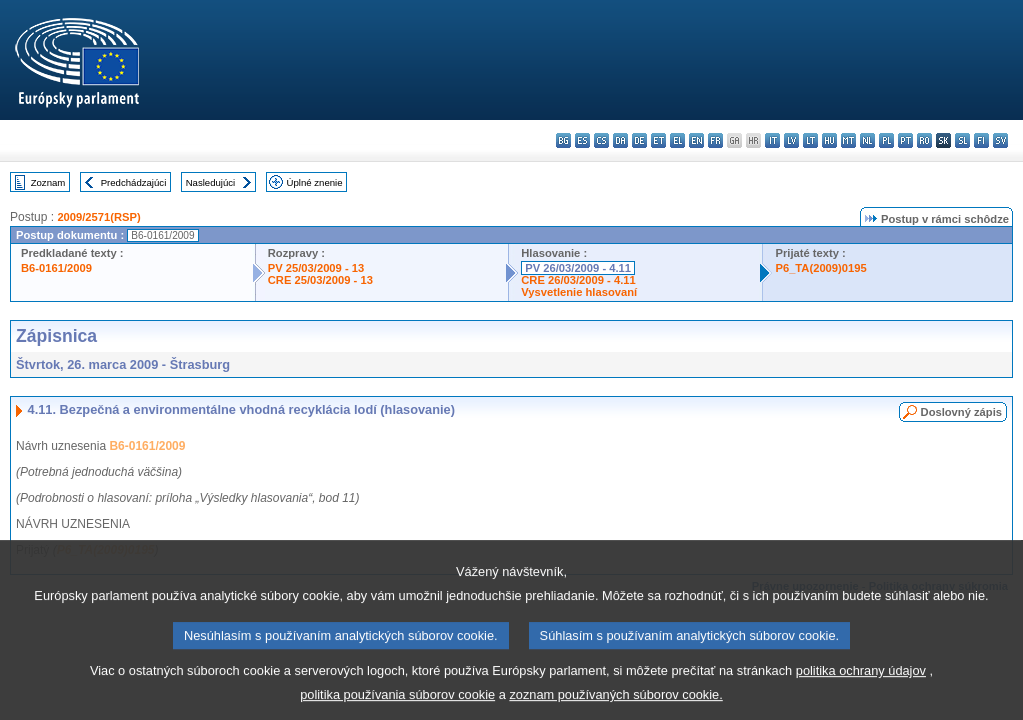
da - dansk (620, 140)
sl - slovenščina (962, 140)
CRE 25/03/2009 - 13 (320, 280)
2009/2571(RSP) (98, 217)
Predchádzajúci (134, 182)
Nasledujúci (211, 182)
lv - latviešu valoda (791, 140)
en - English (696, 140)
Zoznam (48, 182)
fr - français (715, 140)
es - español (582, 140)
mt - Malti (848, 140)
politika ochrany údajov (861, 684)
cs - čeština (601, 140)
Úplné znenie (315, 182)
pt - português (905, 140)
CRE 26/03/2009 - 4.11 (578, 280)
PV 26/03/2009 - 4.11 (578, 268)
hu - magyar (829, 140)
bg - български (563, 140)
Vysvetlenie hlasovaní (579, 292)
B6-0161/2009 (56, 268)
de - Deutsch (639, 140)
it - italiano (772, 140)
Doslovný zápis (961, 412)
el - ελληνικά (677, 140)
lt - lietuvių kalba (810, 140)
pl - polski (886, 140)
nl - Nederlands (867, 140)
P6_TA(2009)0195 (820, 268)
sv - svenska (1000, 140)
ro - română (924, 140)
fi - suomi (981, 140)
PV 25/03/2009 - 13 (316, 268)
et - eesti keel (658, 140)
